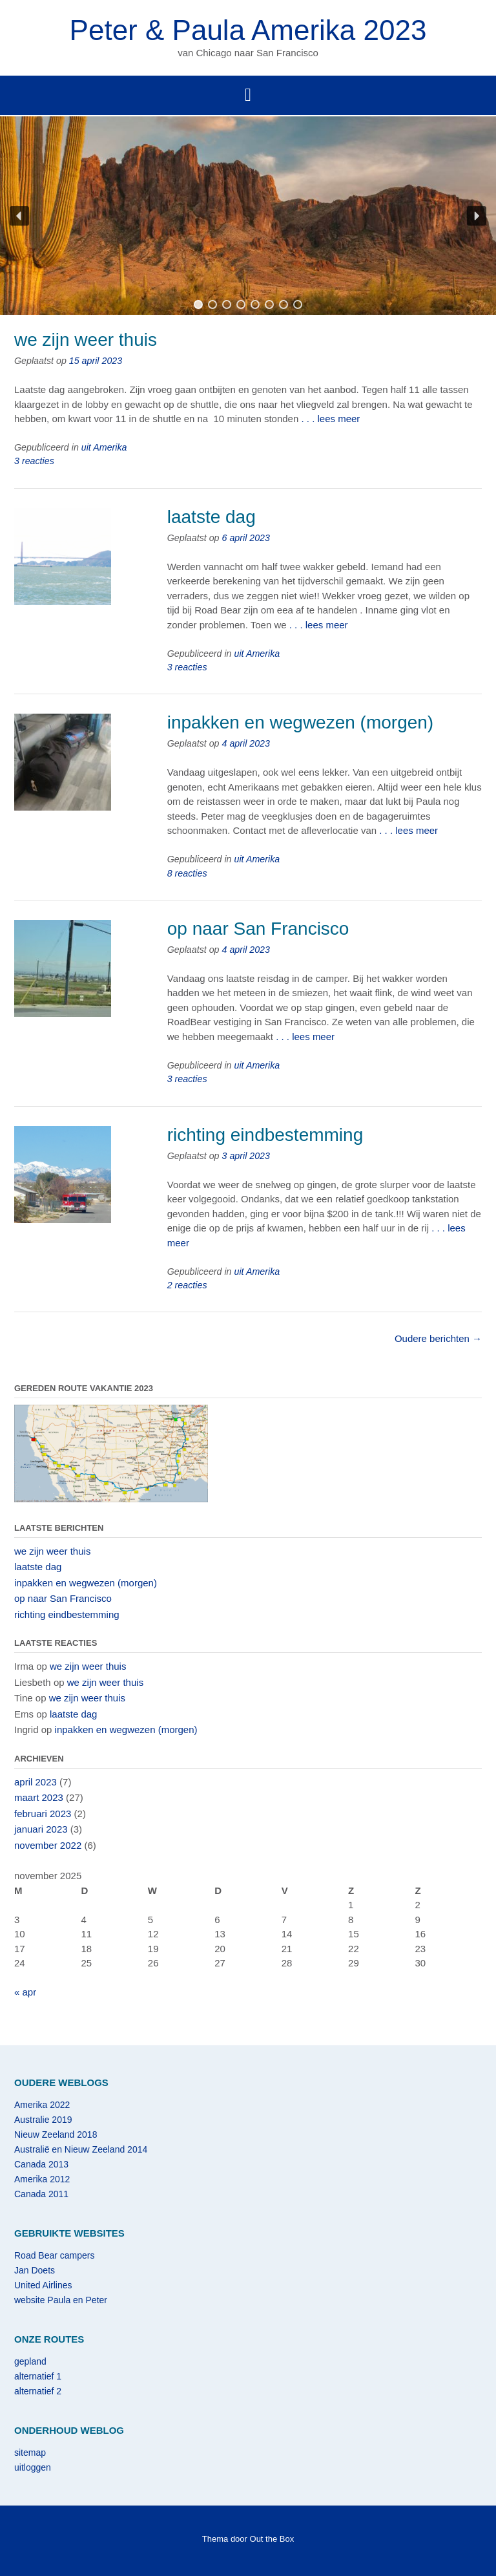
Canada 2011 (41, 2194)
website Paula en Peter (60, 2300)
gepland (30, 2361)
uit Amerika (104, 447)
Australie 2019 (43, 2119)
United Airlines (43, 2285)
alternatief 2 (37, 2391)
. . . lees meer (330, 418)
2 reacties (187, 1285)
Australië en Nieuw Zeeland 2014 (80, 2149)
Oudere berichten (438, 1338)
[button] (19, 216)
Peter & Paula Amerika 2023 (248, 30)
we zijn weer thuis (85, 340)
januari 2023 (41, 1829)
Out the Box (272, 2539)
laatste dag (211, 517)
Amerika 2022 (42, 2105)
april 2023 (35, 1781)
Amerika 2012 (42, 2179)
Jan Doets (34, 2270)
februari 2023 (42, 1813)
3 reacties (34, 461)
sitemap (30, 2452)
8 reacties (187, 873)
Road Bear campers (54, 2255)
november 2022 (47, 1845)
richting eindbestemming (265, 1135)
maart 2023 (38, 1797)
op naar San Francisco (258, 929)
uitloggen (32, 2467)
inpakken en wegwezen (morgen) (300, 722)
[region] (248, 215)
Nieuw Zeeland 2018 (55, 2134)
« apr (25, 1991)
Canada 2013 (41, 2164)
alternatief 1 (37, 2376)
